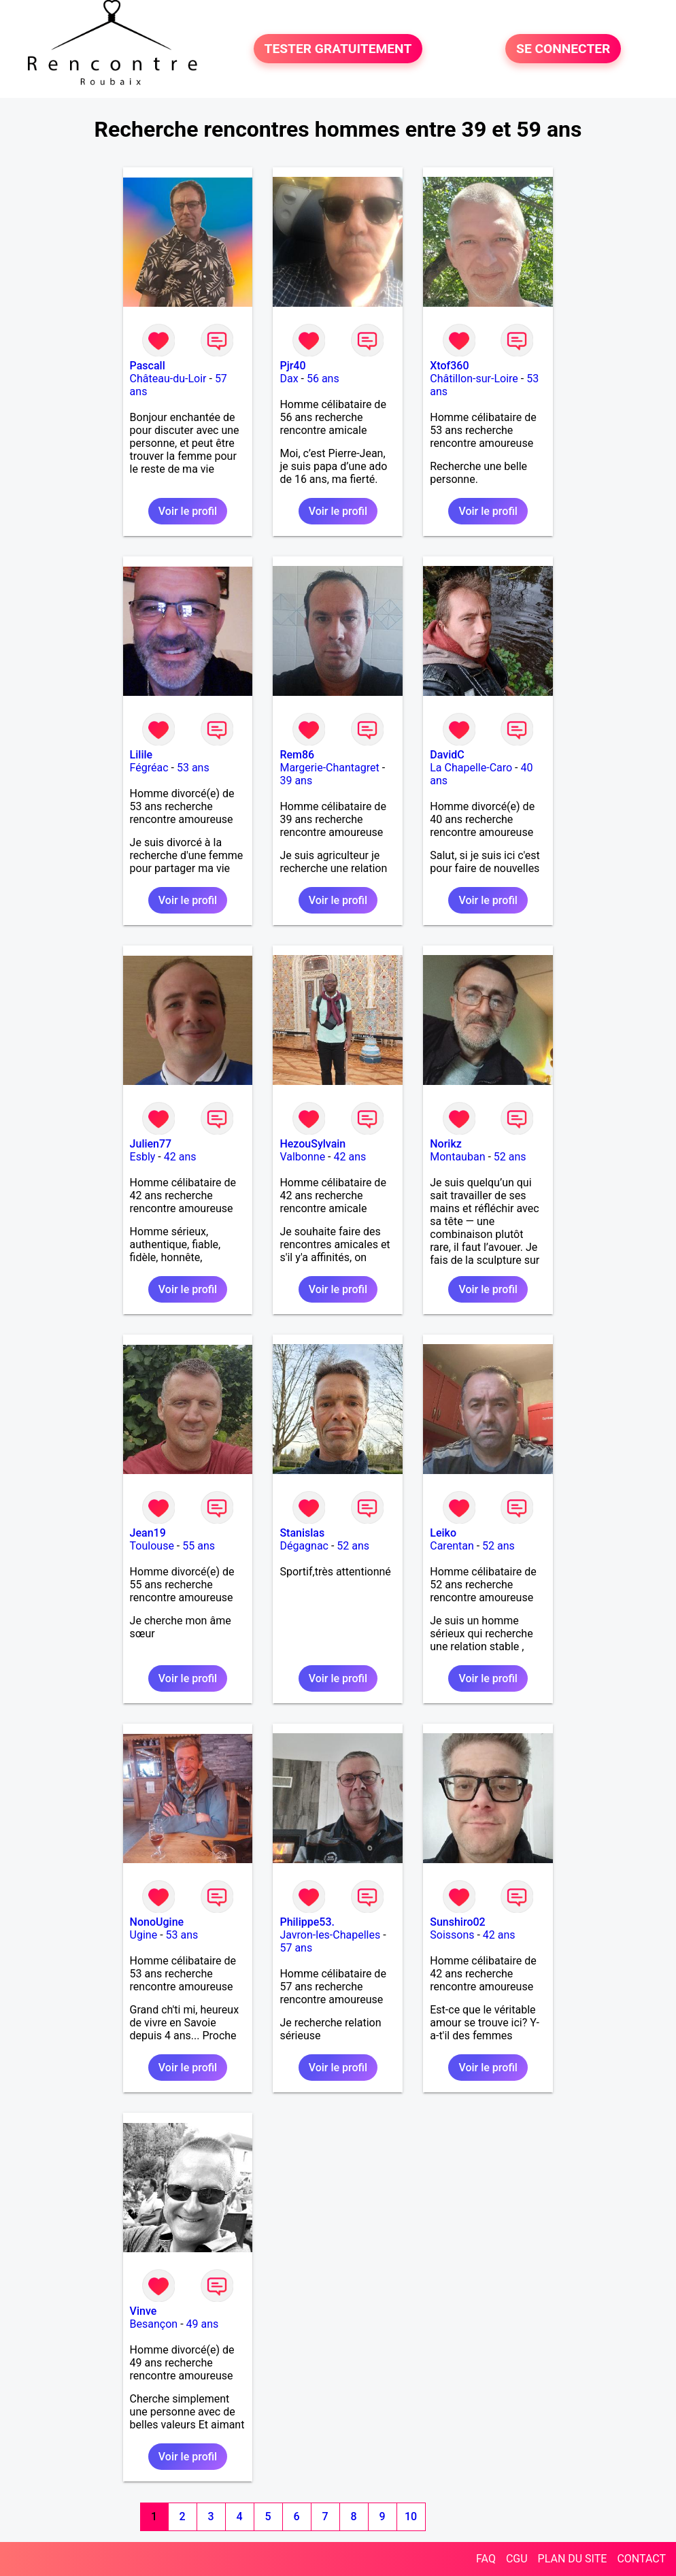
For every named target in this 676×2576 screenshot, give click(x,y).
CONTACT (641, 2558)
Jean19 (148, 1532)
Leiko (443, 1532)
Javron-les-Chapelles (330, 1934)
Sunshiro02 (457, 1922)
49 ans (202, 2324)
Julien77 (151, 1143)
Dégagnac (304, 1545)
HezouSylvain (312, 1143)
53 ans (193, 767)
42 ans (180, 1156)
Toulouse (152, 1545)
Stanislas (302, 1532)
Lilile (141, 754)
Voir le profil (187, 511)
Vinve (143, 2311)
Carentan (451, 1545)
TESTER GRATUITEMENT (338, 48)
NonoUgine (157, 1922)
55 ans (198, 1545)
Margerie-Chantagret (329, 767)
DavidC (447, 754)
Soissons (452, 1934)
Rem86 (297, 754)
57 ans (296, 1947)
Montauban (457, 1156)
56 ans (323, 378)
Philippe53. (307, 1922)
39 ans (296, 780)
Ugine (144, 1934)
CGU (517, 2558)
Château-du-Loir (168, 378)
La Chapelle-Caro (471, 767)
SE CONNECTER (563, 48)
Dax (289, 378)
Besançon (154, 2324)
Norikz (446, 1143)
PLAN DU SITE (572, 2558)
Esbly (143, 1156)
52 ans (510, 1156)
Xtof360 (449, 365)
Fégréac (149, 767)
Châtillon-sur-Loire (474, 378)
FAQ (486, 2558)
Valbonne (302, 1156)
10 (411, 2516)
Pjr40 (292, 365)
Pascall (147, 365)
